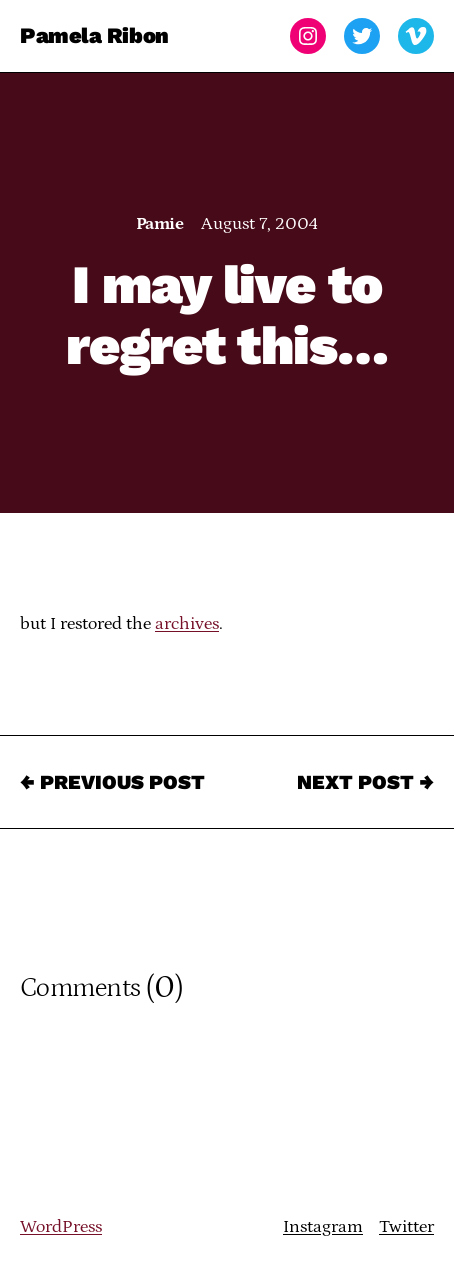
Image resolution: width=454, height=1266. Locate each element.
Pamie (159, 224)
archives (187, 624)
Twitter (406, 1227)
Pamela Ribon (94, 35)
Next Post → (365, 782)
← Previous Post (112, 782)
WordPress (61, 1227)
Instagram (323, 1227)
